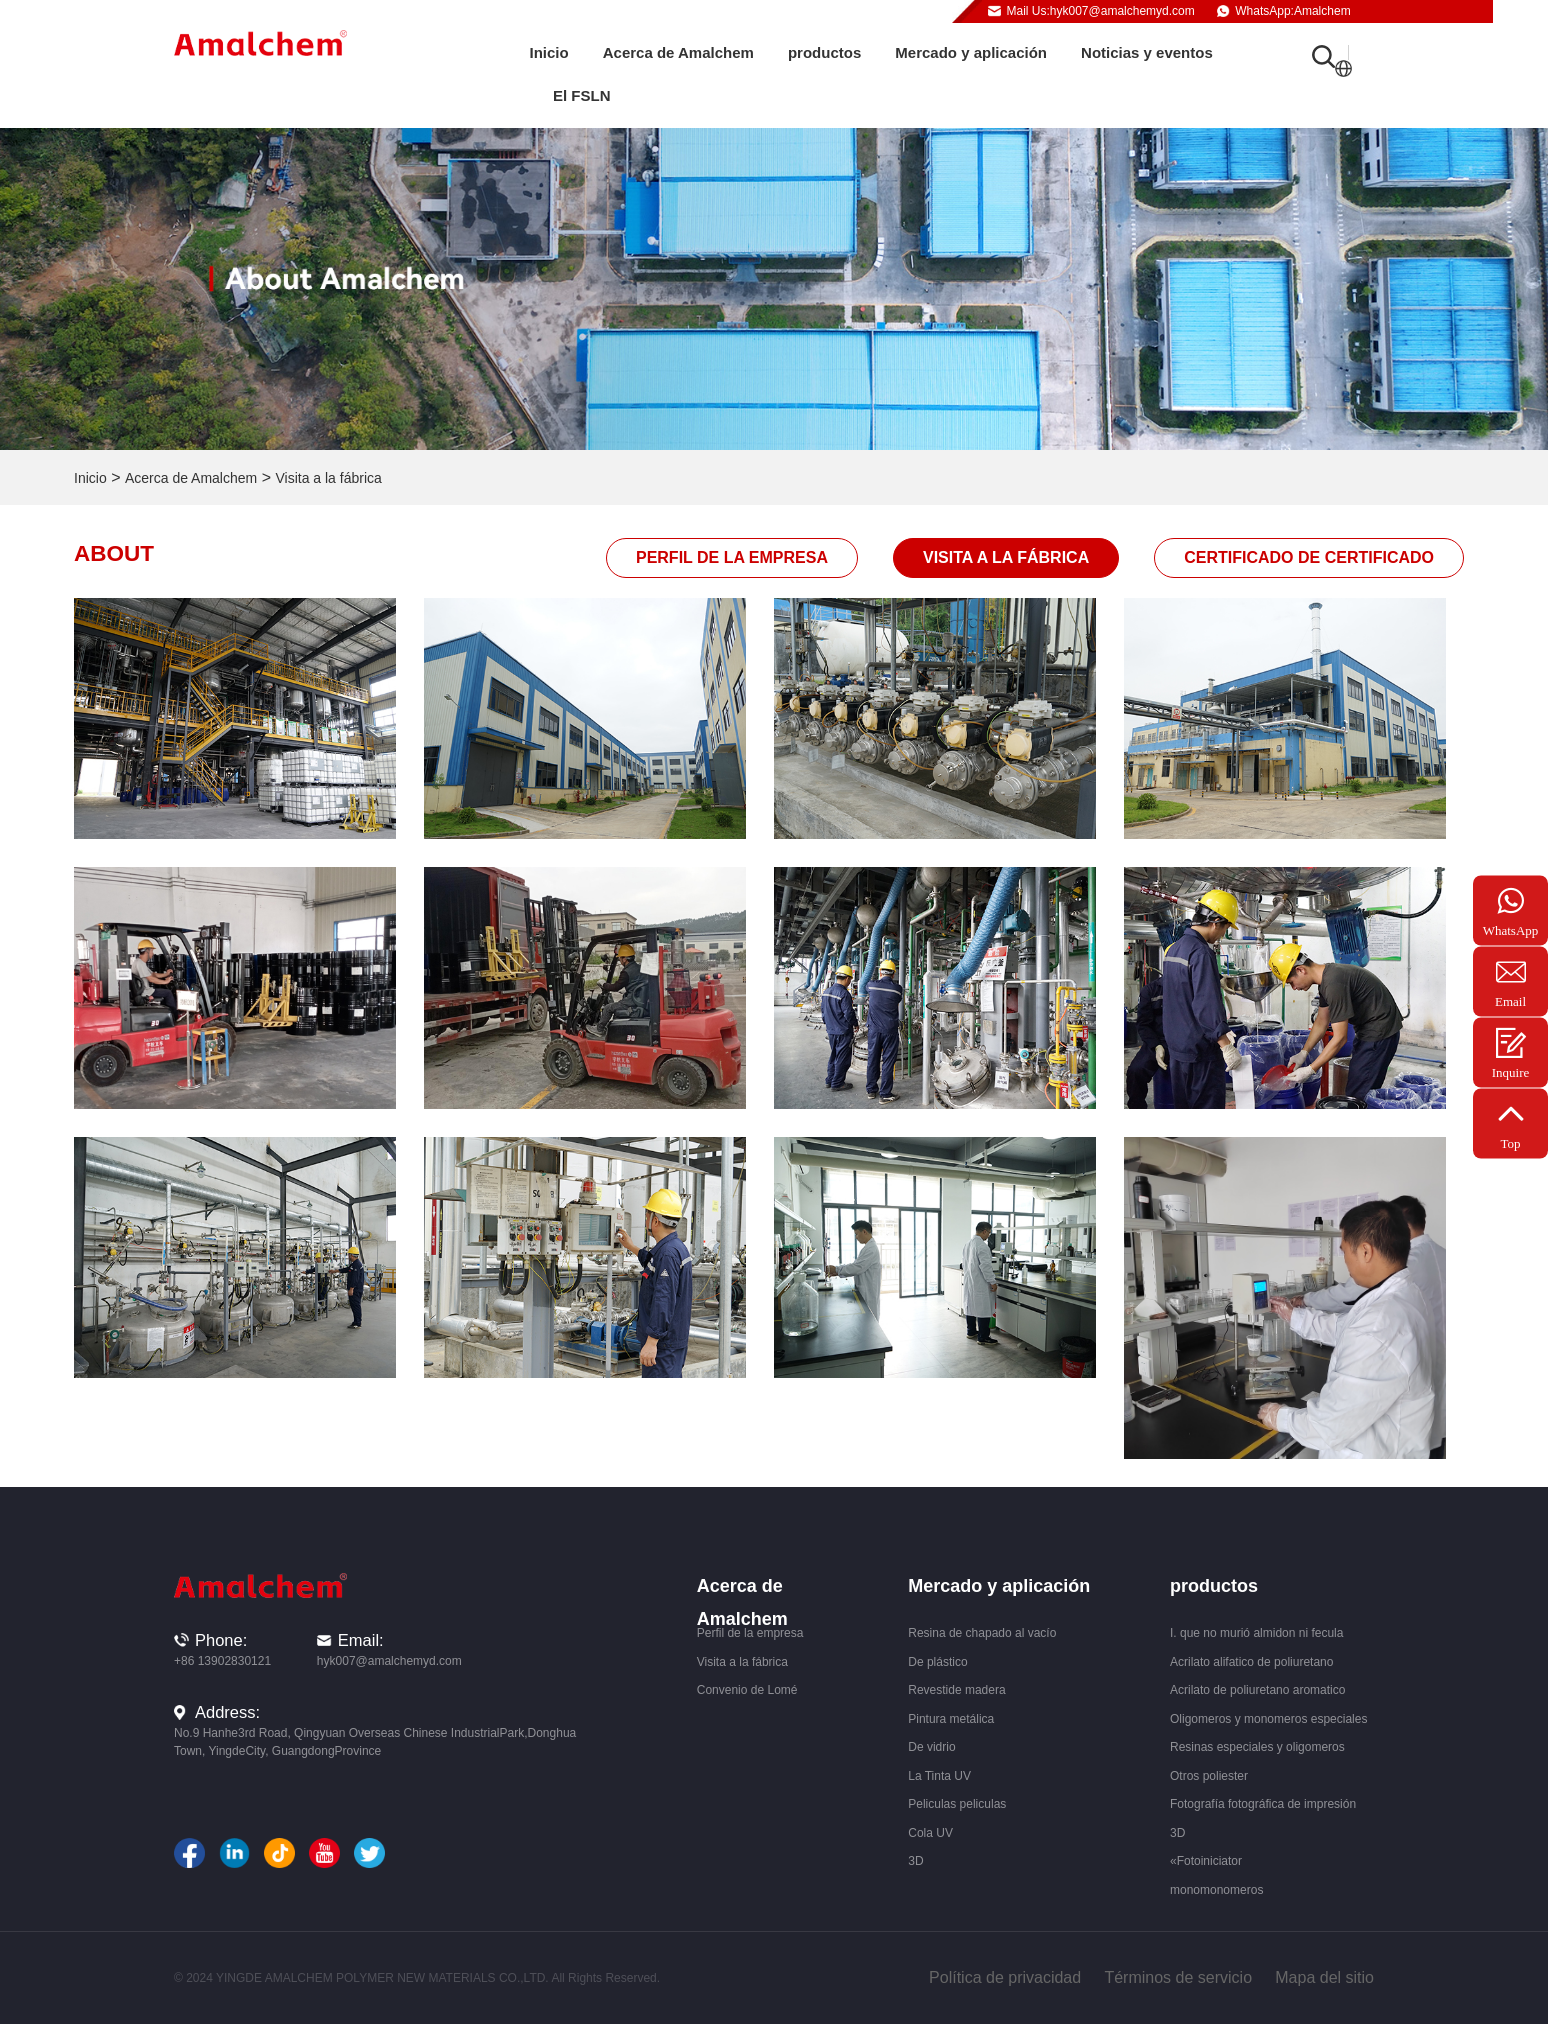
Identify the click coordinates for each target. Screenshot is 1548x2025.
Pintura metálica (951, 1719)
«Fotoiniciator (1206, 1861)
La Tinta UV (939, 1776)
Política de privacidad (1005, 1977)
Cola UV (930, 1833)
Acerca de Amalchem (678, 52)
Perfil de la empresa (732, 557)
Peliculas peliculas (957, 1804)
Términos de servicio (1178, 1977)
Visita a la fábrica (328, 478)
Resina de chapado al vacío (982, 1633)
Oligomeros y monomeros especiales (1268, 1719)
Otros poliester (1209, 1776)
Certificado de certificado (1309, 557)
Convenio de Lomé (747, 1690)
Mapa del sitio (1324, 1977)
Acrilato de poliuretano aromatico (1257, 1690)
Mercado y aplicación (971, 52)
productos (824, 52)
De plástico (937, 1662)
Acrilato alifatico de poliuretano (1251, 1662)
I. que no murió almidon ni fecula (1256, 1633)
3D (915, 1861)
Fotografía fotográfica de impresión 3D (1263, 1818)
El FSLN (582, 95)
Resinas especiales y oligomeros (1257, 1747)
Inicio (549, 52)
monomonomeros (1216, 1890)
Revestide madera (956, 1690)
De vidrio (931, 1747)
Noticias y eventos (1147, 52)
